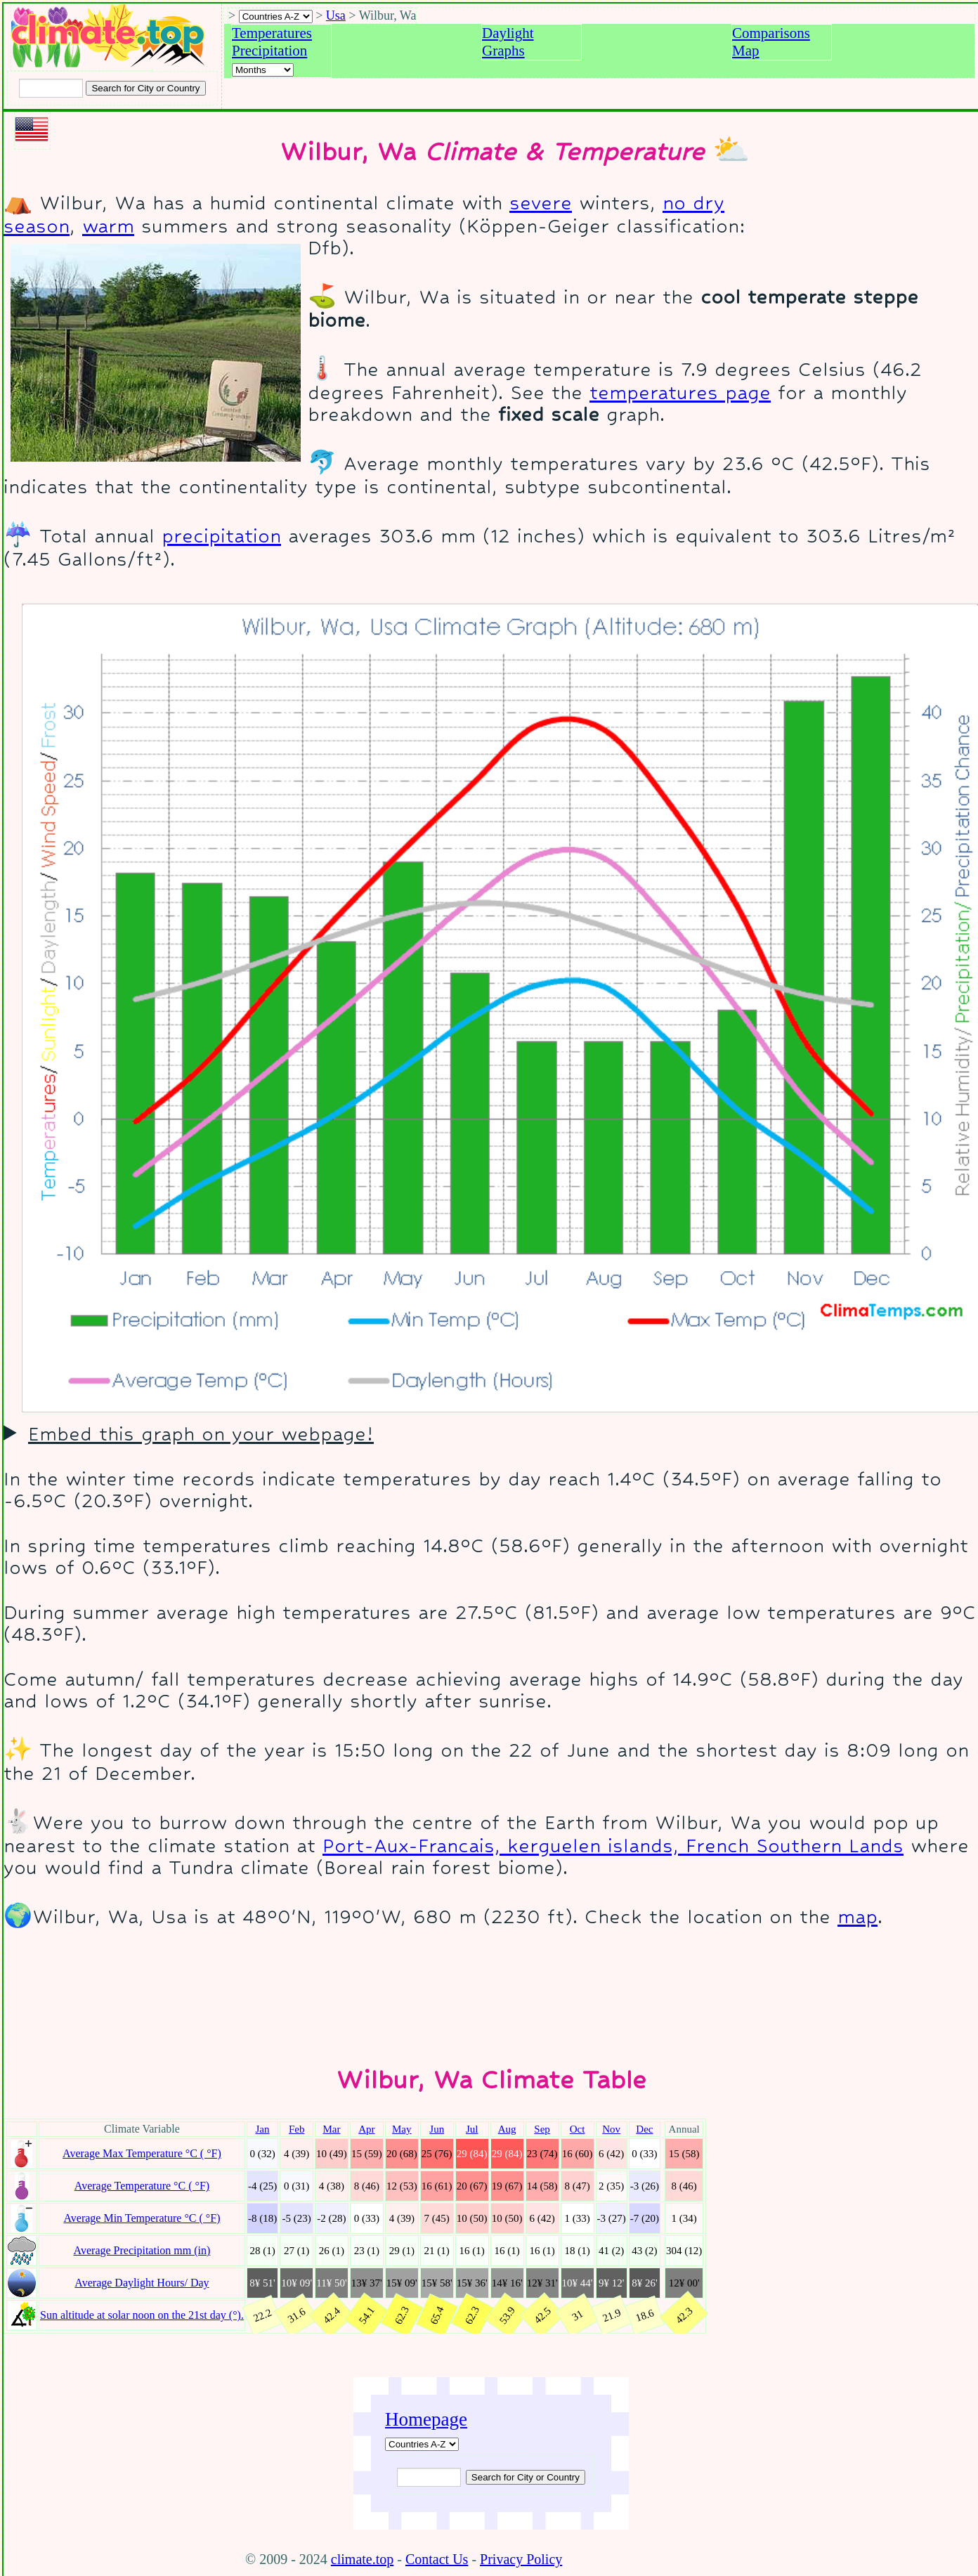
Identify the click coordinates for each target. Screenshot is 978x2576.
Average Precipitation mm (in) (142, 2250)
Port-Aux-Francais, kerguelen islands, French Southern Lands (613, 1845)
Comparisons (771, 33)
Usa (336, 15)
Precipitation (269, 50)
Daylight (508, 33)
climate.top (362, 2559)
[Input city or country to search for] (51, 88)
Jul (472, 2129)
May (402, 2129)
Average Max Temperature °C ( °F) (142, 2153)
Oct (577, 2129)
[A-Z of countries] (422, 2444)
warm (108, 226)
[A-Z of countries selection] (276, 16)
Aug (507, 2129)
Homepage (426, 2419)
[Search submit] (145, 88)
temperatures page (680, 392)
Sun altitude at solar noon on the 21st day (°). (142, 2315)
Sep (542, 2129)
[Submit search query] (525, 2477)
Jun (436, 2129)
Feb (297, 2129)
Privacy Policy (521, 2559)
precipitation (221, 536)
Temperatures (272, 33)
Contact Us (436, 2559)
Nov (611, 2129)
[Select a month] (263, 70)
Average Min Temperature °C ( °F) (141, 2218)
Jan (263, 2129)
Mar (331, 2129)
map (857, 1916)
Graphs (503, 50)
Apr (366, 2129)
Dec (644, 2129)
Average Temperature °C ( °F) (141, 2186)
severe (540, 203)
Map (745, 50)
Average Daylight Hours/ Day (141, 2283)
